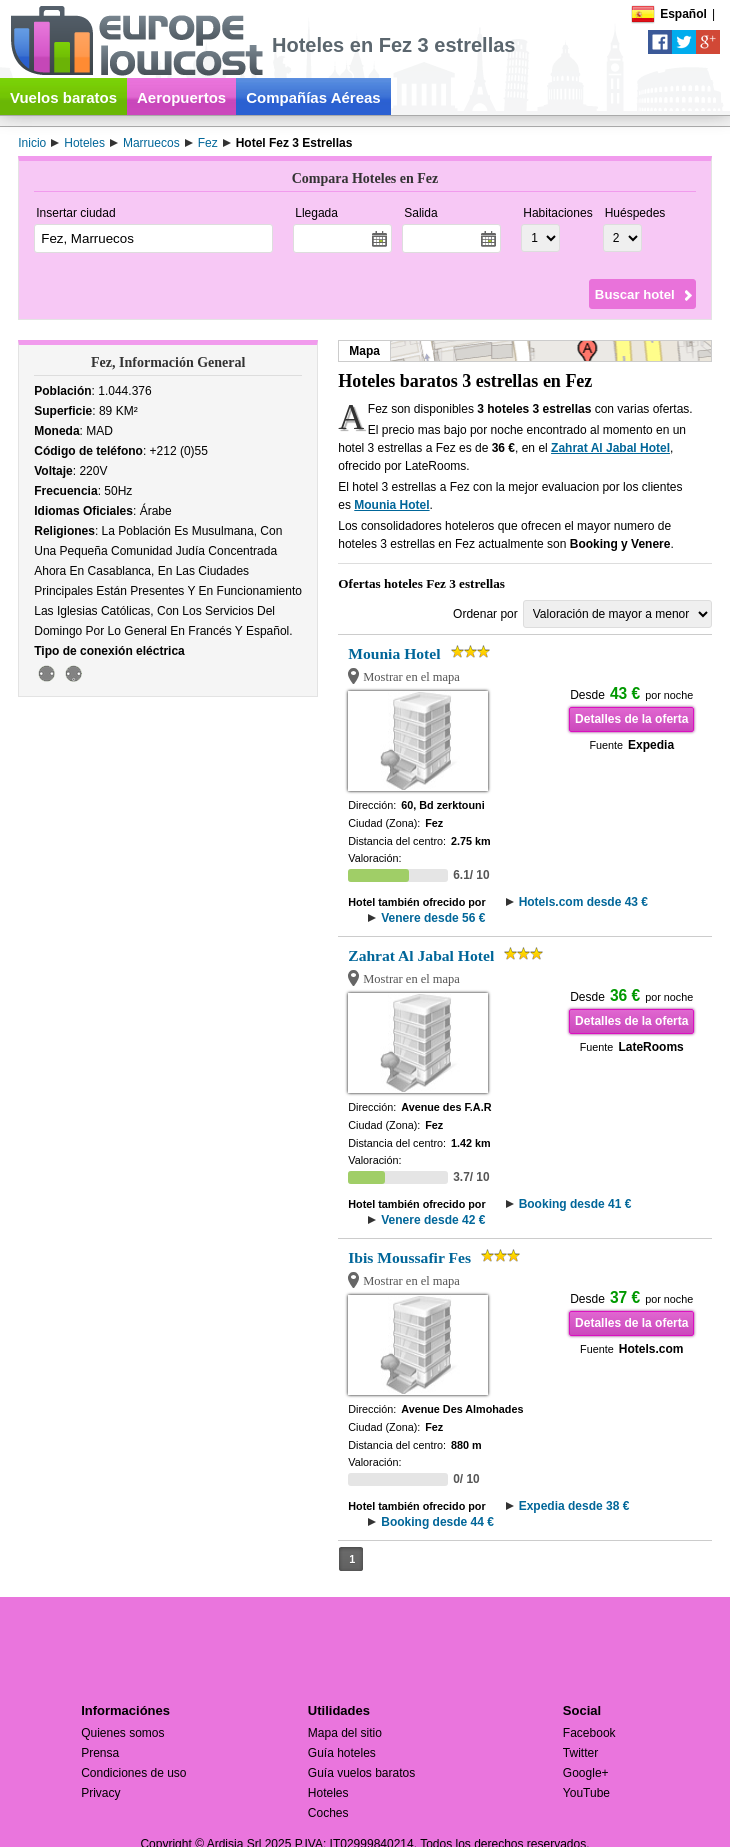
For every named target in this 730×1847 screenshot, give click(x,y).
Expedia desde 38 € (574, 1506)
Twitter (580, 1753)
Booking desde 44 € (437, 1522)
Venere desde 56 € (433, 918)
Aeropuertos (181, 97)
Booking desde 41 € (575, 1204)
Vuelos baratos (63, 97)
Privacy (100, 1793)
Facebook (589, 1733)
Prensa (100, 1753)
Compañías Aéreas (313, 97)
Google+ (586, 1773)
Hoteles (328, 1793)
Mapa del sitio (345, 1733)
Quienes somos (122, 1733)
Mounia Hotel (391, 505)
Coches (328, 1813)
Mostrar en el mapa (411, 677)
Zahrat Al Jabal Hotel (610, 448)
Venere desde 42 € (433, 1220)
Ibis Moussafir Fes (409, 1257)
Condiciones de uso (133, 1773)
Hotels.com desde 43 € (583, 902)
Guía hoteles (342, 1753)
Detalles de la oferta (631, 719)
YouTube (586, 1793)
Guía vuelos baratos (361, 1773)
